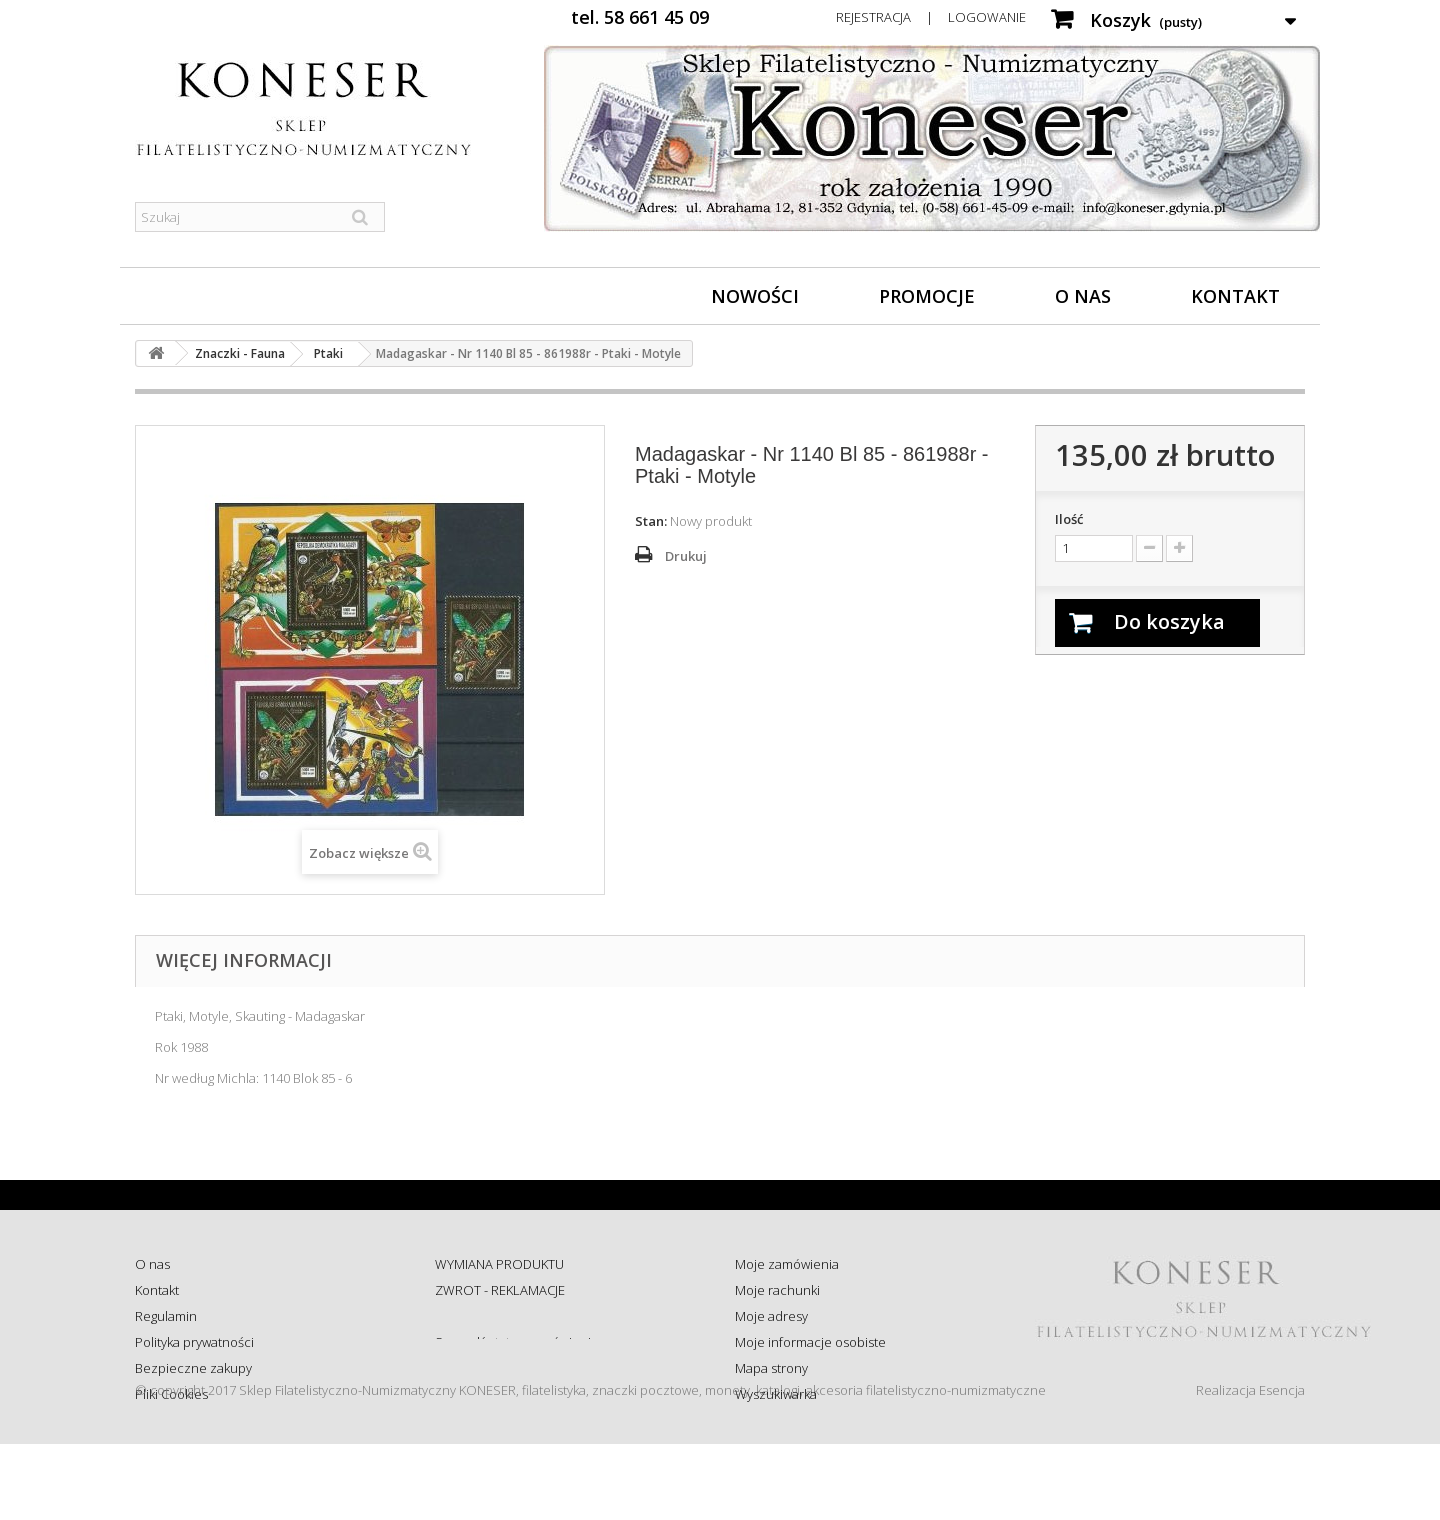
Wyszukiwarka (776, 1394)
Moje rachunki (777, 1290)
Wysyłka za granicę (489, 1394)
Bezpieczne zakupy (193, 1368)
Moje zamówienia (787, 1264)
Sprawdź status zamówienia (516, 1342)
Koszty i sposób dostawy (506, 1368)
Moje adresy (771, 1316)
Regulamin (166, 1316)
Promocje (927, 296)
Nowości (755, 296)
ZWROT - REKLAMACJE (500, 1290)
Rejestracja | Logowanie (931, 17)
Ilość (1069, 519)
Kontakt (1235, 296)
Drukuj (686, 556)
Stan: (651, 521)
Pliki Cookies (171, 1394)
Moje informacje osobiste (810, 1342)
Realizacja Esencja (1250, 1466)
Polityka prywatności (194, 1342)
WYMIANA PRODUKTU (499, 1264)
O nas (1083, 296)
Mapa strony (771, 1368)
